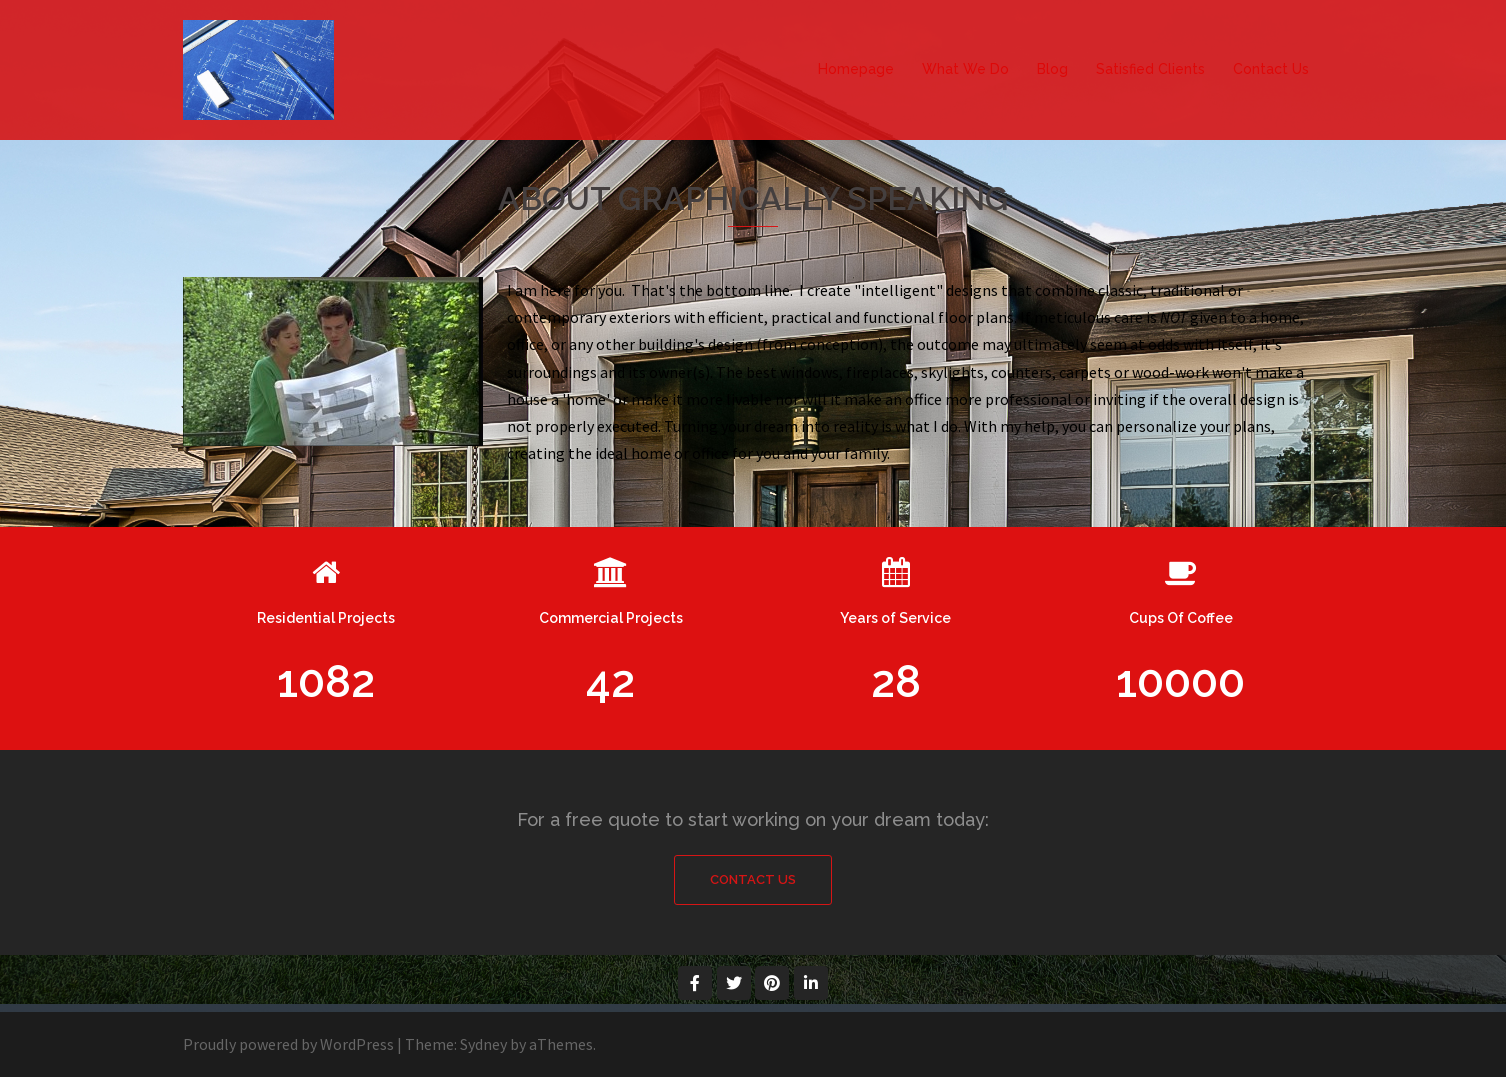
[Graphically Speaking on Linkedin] (811, 983)
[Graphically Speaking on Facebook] (695, 983)
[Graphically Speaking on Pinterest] (772, 983)
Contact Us (1271, 69)
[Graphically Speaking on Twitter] (734, 983)
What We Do (965, 69)
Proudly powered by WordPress (288, 1044)
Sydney (483, 1044)
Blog (1052, 69)
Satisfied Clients (1150, 69)
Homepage (856, 69)
